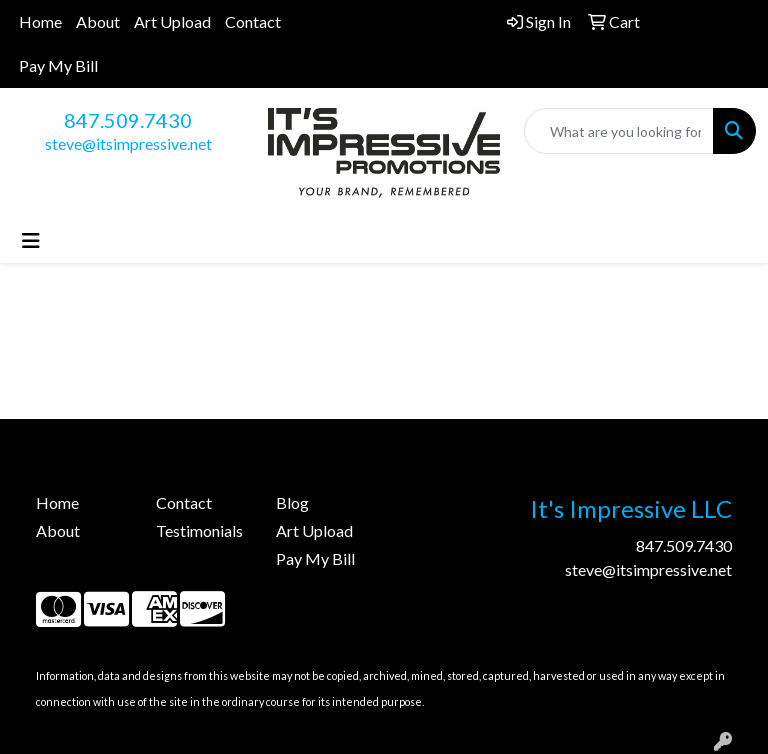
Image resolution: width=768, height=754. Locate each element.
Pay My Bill (58, 65)
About (98, 21)
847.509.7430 (128, 120)
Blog (292, 502)
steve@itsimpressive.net (128, 143)
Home (40, 21)
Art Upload (172, 21)
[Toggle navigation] (31, 240)
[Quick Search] (619, 131)
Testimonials (199, 530)
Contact (253, 21)
